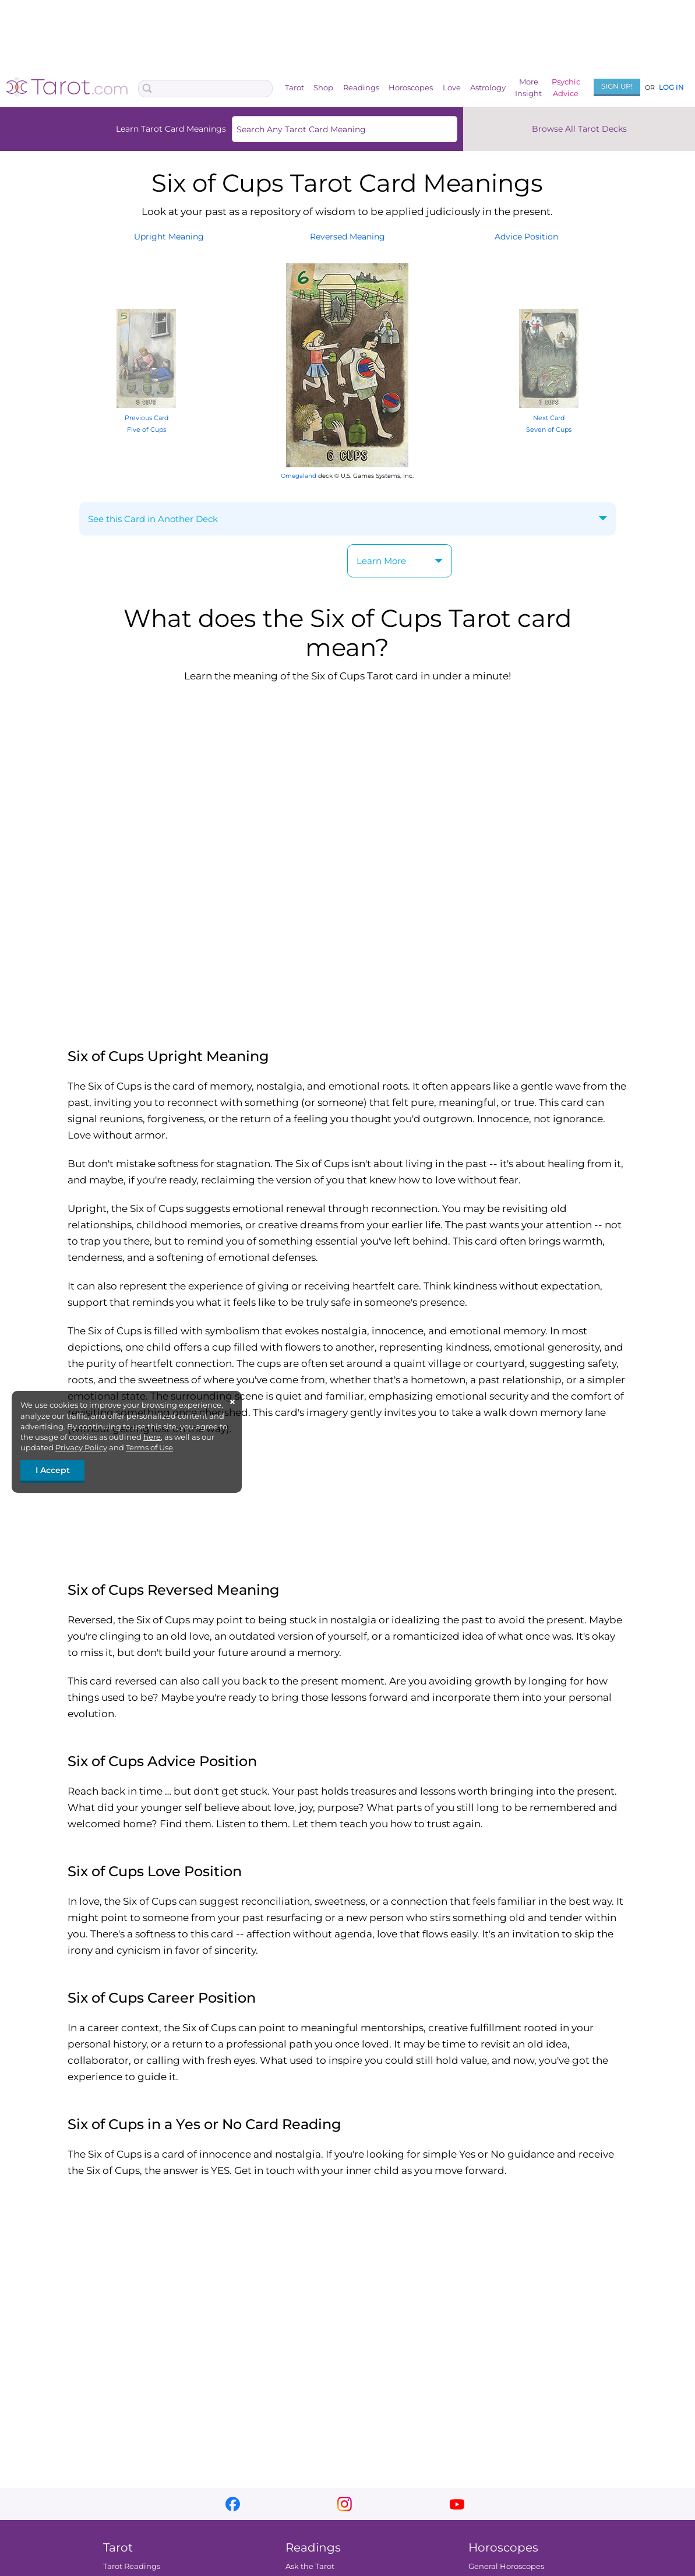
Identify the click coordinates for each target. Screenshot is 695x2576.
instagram (344, 2504)
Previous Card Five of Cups (146, 417)
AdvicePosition (526, 236)
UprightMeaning (169, 236)
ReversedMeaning (347, 236)
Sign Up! (617, 86)
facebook (232, 2504)
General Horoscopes (506, 2566)
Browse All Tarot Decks (579, 129)
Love (452, 87)
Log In (671, 87)
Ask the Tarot (309, 2566)
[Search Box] (205, 88)
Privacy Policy (81, 1447)
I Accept (53, 1470)
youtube (457, 2504)
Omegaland (298, 476)
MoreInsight (528, 87)
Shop (323, 87)
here (152, 1437)
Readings (361, 87)
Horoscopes (411, 87)
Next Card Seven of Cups (548, 417)
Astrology (488, 87)
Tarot (294, 87)
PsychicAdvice (566, 87)
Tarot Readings (131, 2566)
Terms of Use (149, 1447)
